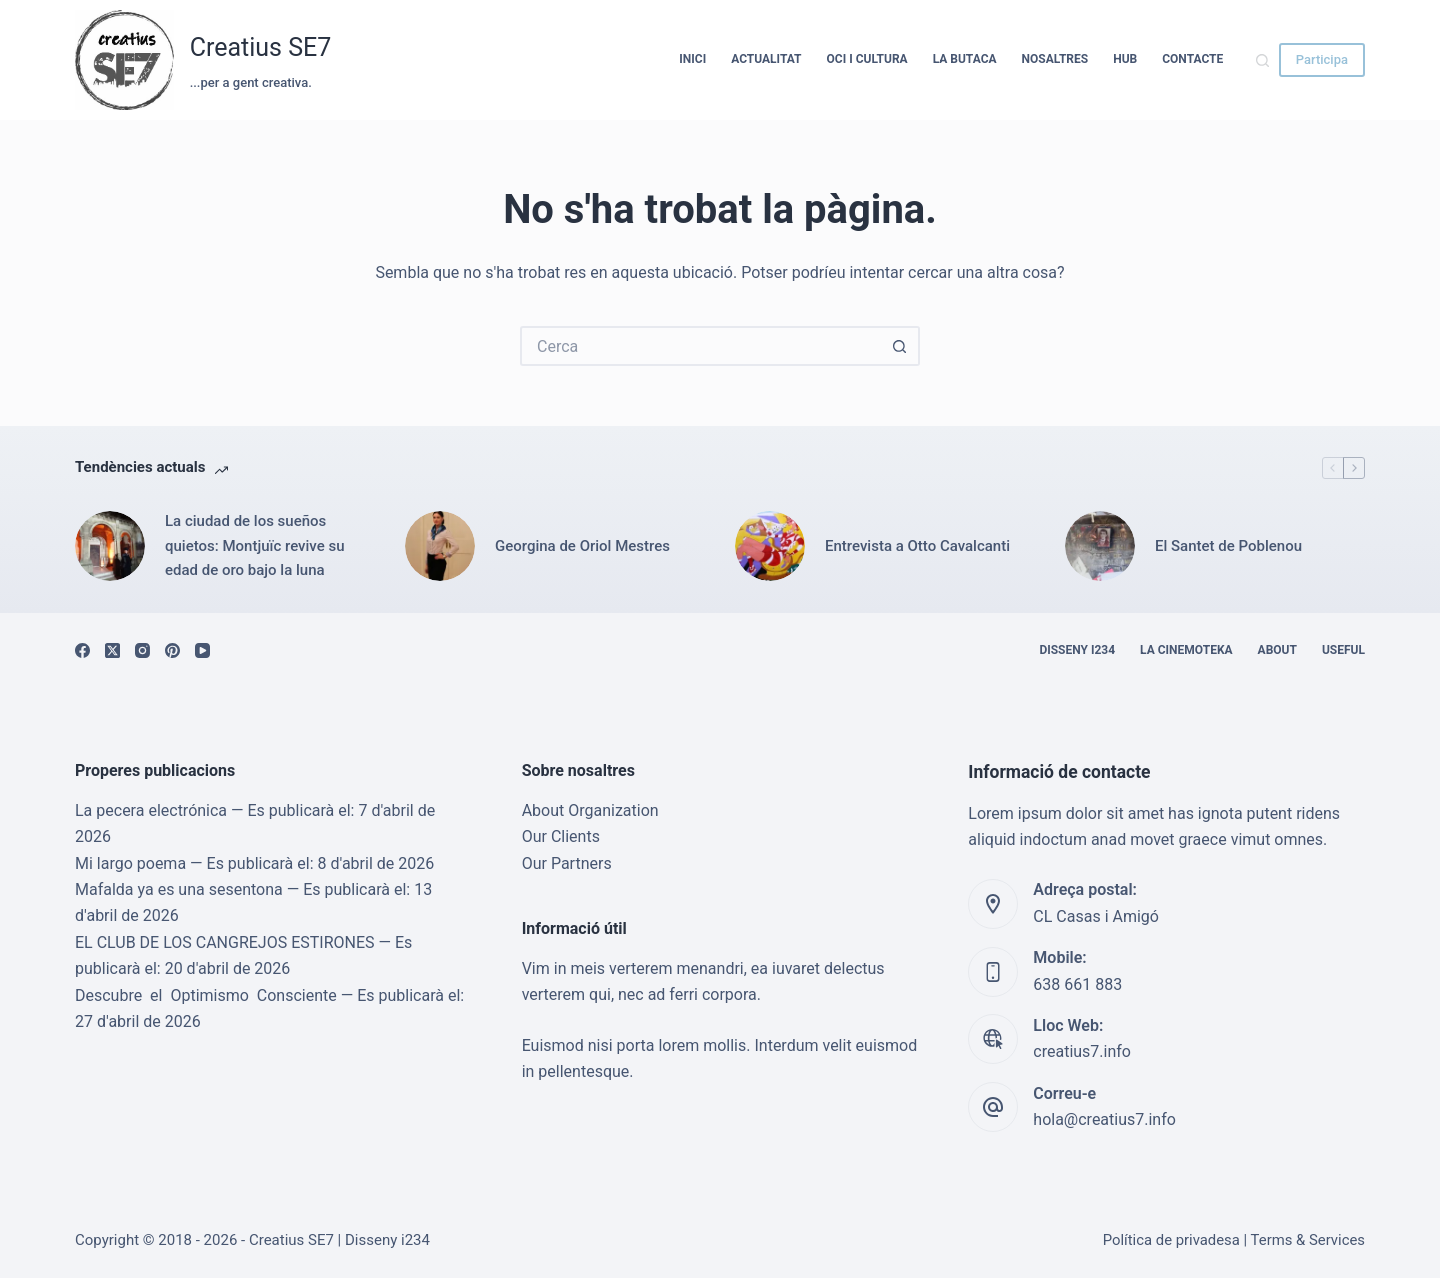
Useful (1343, 650)
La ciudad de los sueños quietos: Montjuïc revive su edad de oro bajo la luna (255, 546)
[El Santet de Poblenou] (1100, 546)
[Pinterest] (172, 650)
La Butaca (965, 59)
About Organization (590, 810)
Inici (692, 59)
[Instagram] (142, 650)
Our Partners (567, 863)
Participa (1322, 59)
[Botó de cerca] (900, 346)
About (1277, 650)
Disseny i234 (1077, 650)
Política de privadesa (1171, 1240)
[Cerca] (1262, 60)
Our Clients (561, 836)
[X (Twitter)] (112, 650)
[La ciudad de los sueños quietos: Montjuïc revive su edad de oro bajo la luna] (110, 546)
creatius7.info (1082, 1051)
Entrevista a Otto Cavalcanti (917, 546)
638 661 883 (1077, 984)
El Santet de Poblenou (1228, 546)
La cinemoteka (1186, 650)
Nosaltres (1055, 59)
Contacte (1192, 59)
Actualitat (766, 59)
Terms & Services (1308, 1240)
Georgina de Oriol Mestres (582, 546)
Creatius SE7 (261, 47)
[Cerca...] (700, 346)
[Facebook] (82, 650)
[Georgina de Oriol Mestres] (440, 546)
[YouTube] (202, 650)
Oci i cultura (867, 59)
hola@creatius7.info (1104, 1119)
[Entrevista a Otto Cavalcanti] (770, 546)
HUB (1125, 59)
